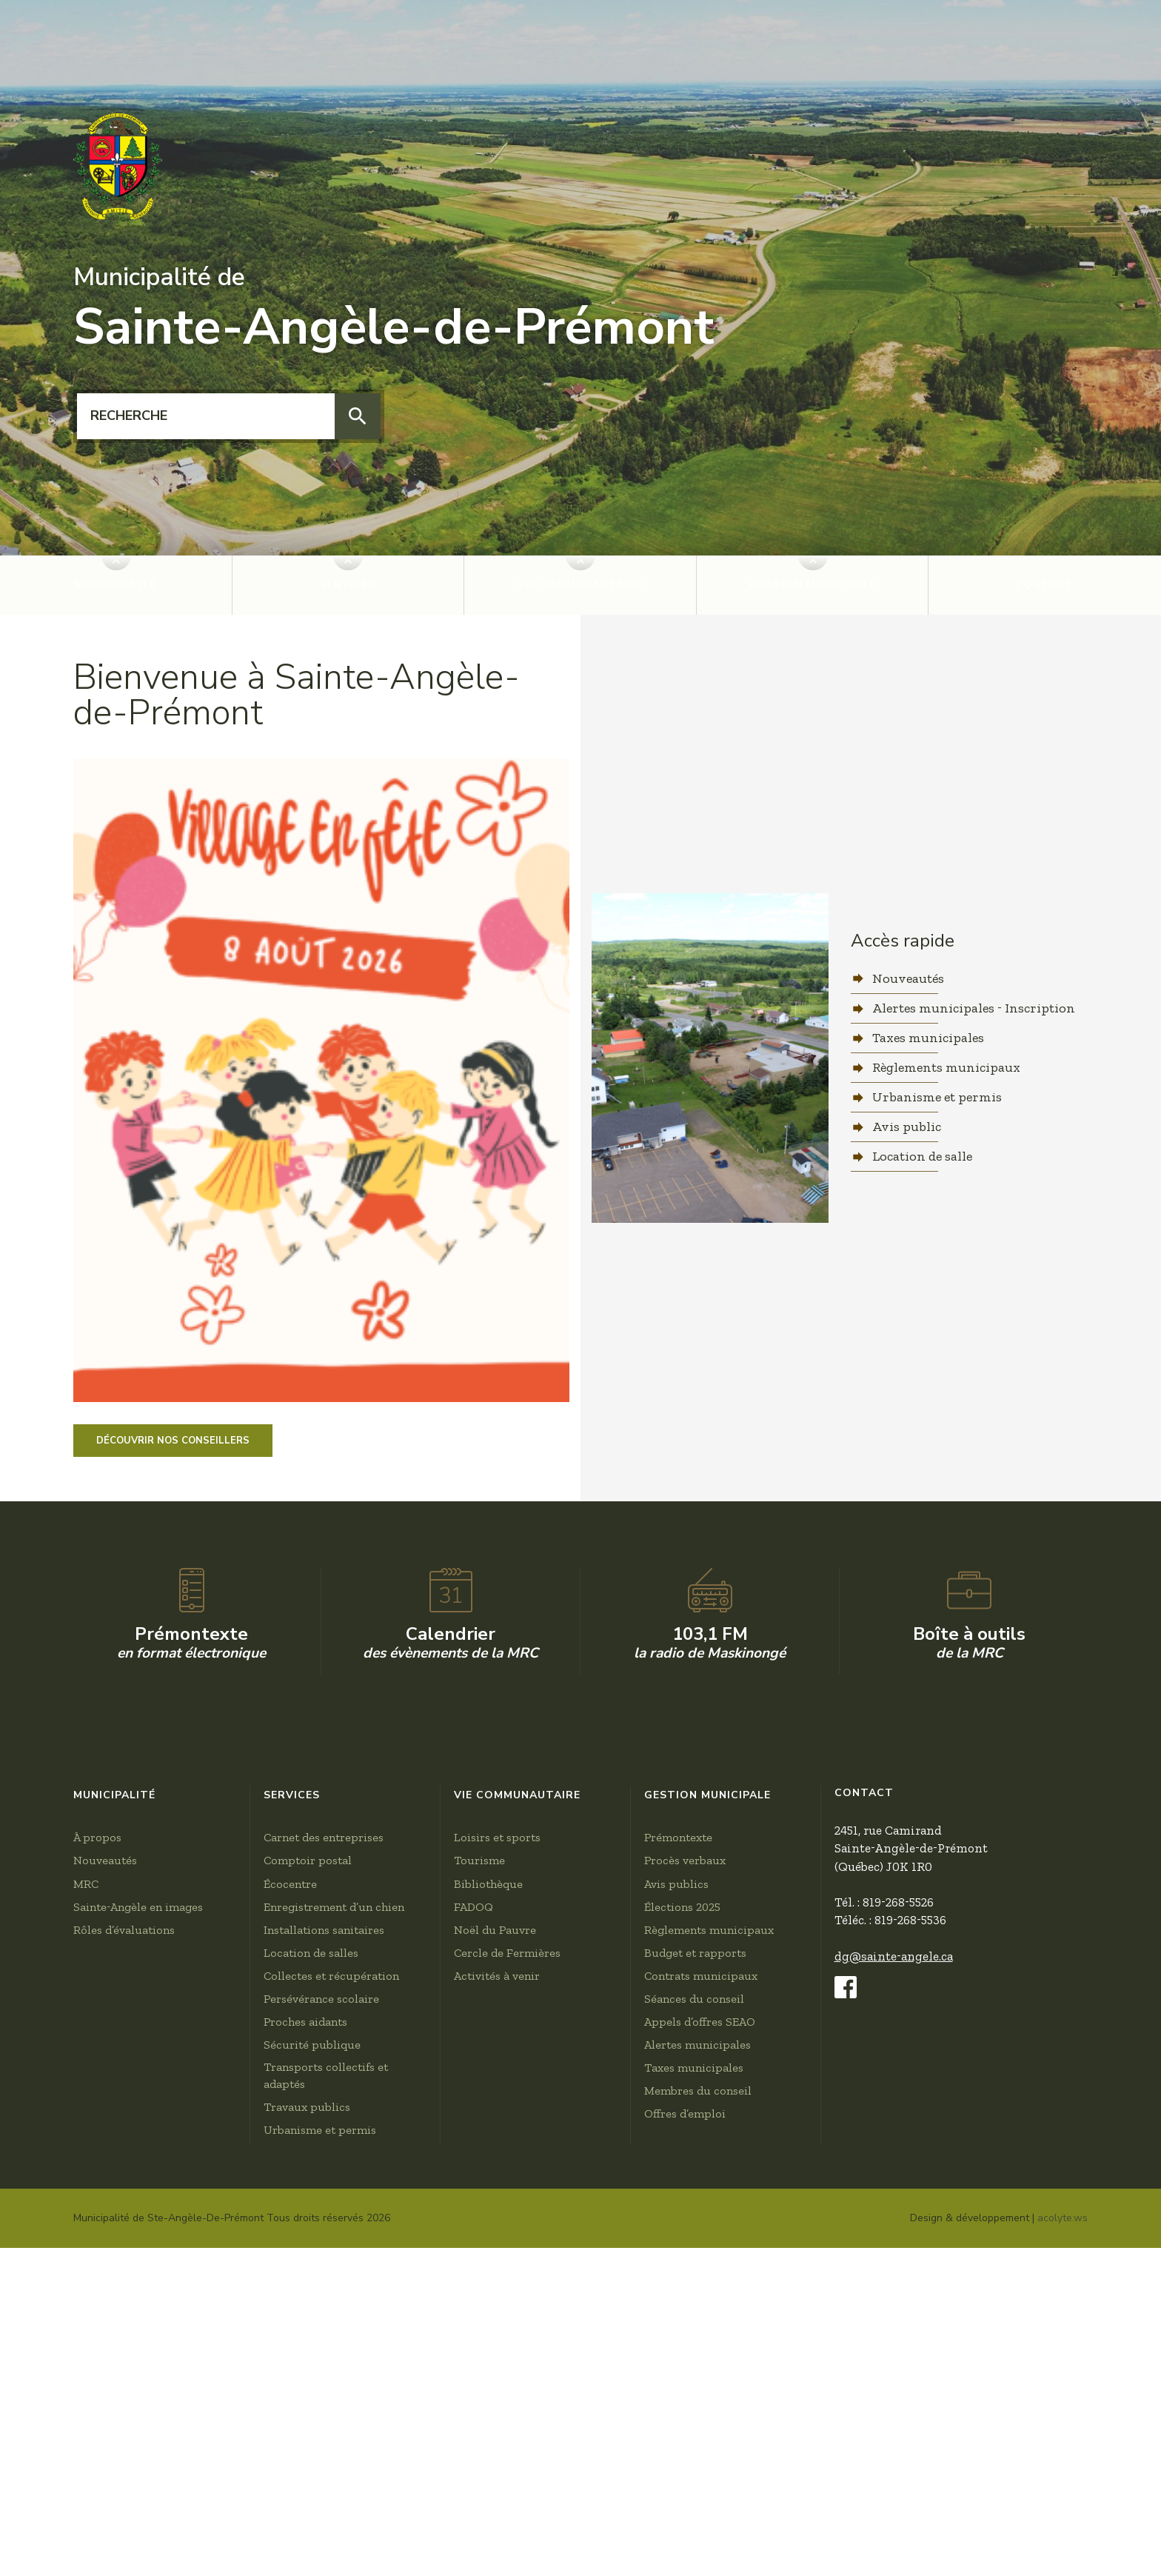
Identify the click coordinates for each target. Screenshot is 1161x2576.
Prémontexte (678, 2247)
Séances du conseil (694, 2408)
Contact (1044, 585)
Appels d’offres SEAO (699, 2431)
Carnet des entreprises (324, 2247)
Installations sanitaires (324, 2339)
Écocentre (290, 2293)
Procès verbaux (685, 2270)
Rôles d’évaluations (124, 2339)
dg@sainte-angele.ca (893, 2365)
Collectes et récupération (331, 2385)
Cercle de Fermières (507, 2362)
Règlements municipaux (946, 1067)
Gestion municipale (812, 585)
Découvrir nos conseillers (173, 1440)
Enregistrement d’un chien (334, 2316)
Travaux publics (307, 2516)
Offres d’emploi (685, 2523)
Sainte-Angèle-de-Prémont (393, 310)
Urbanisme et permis (937, 1097)
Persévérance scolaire (321, 2408)
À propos (97, 2247)
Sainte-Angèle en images (138, 2316)
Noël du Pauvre (495, 2339)
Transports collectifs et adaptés (326, 2484)
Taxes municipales (928, 1038)
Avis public (906, 1126)
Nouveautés (908, 978)
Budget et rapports (695, 2362)
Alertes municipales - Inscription (973, 1008)
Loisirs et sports (497, 2247)
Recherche (77, 393)
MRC (85, 2293)
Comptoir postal (308, 2270)
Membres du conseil (698, 2500)
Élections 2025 (682, 2316)
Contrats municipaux (700, 2385)
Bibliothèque (488, 2293)
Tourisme (479, 2270)
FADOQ (473, 2316)
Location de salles (311, 2362)
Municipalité (116, 585)
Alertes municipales (697, 2454)
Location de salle (922, 1156)
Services (348, 585)
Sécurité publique (312, 2454)
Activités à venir (497, 2385)
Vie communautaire (580, 585)
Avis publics (676, 2293)
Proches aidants (305, 2431)
